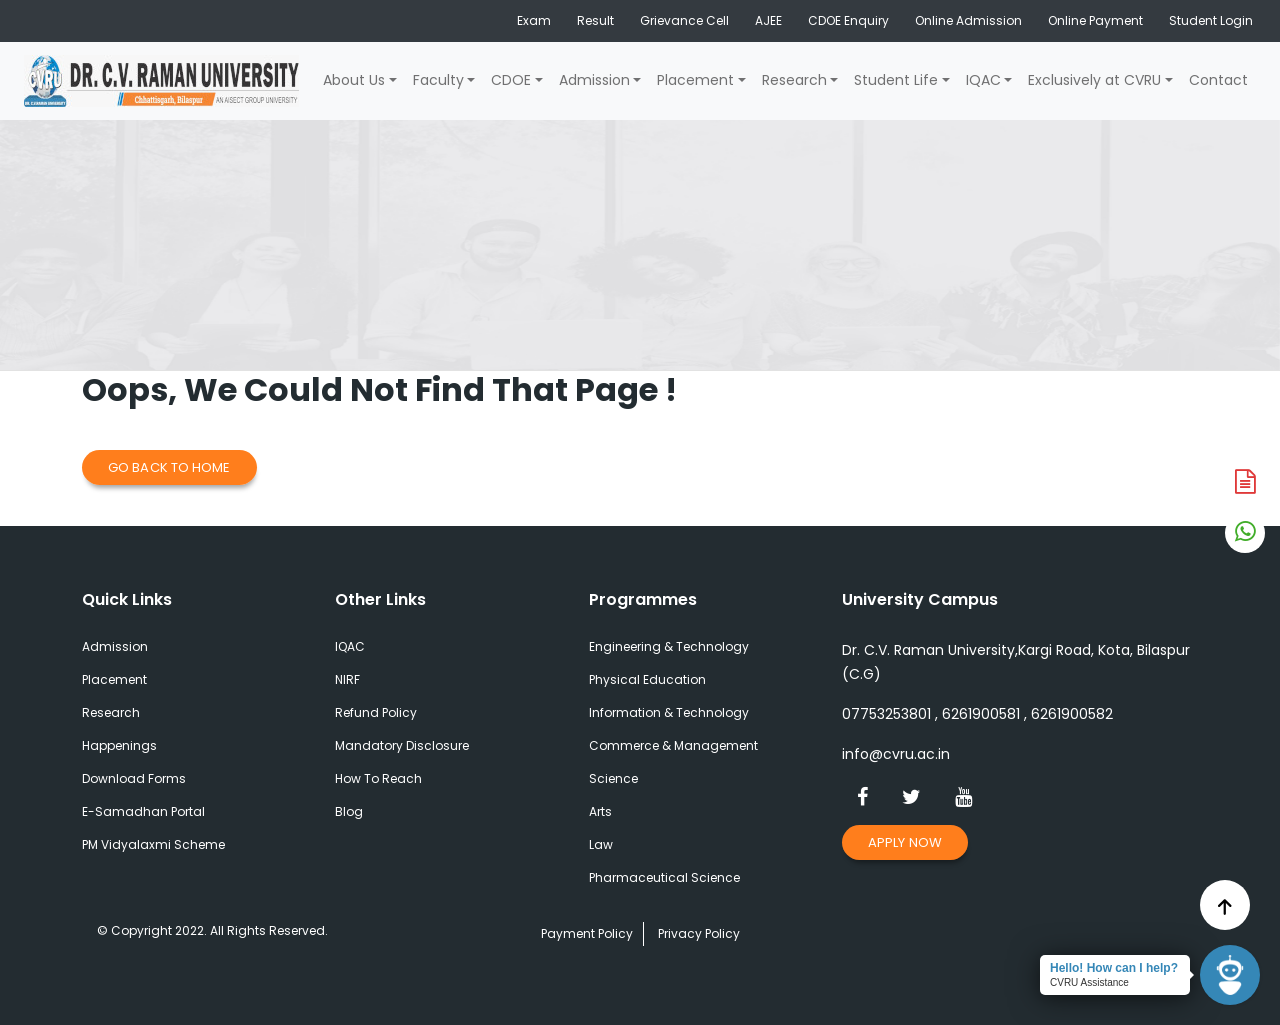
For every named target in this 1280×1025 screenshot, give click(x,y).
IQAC (983, 80)
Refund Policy (376, 712)
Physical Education (647, 679)
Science (613, 778)
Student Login (1211, 20)
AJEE (768, 20)
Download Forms (134, 778)
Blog (349, 811)
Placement (695, 80)
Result (595, 20)
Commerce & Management (673, 745)
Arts (600, 811)
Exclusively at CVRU (1094, 80)
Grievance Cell (684, 20)
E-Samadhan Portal (143, 811)
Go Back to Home (169, 467)
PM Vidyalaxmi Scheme (153, 844)
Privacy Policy (699, 933)
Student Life (896, 80)
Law (601, 844)
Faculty (438, 80)
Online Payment (1095, 20)
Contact (1218, 80)
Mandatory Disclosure (402, 745)
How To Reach (378, 778)
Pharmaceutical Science (664, 877)
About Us (354, 80)
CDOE (511, 80)
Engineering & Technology (669, 646)
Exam (534, 20)
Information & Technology (669, 712)
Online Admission (968, 20)
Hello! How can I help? (1114, 968)
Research (794, 80)
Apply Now (905, 842)
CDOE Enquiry (848, 20)
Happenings (119, 745)
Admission (594, 80)
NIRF (347, 679)
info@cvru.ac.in (896, 754)
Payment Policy (587, 933)
